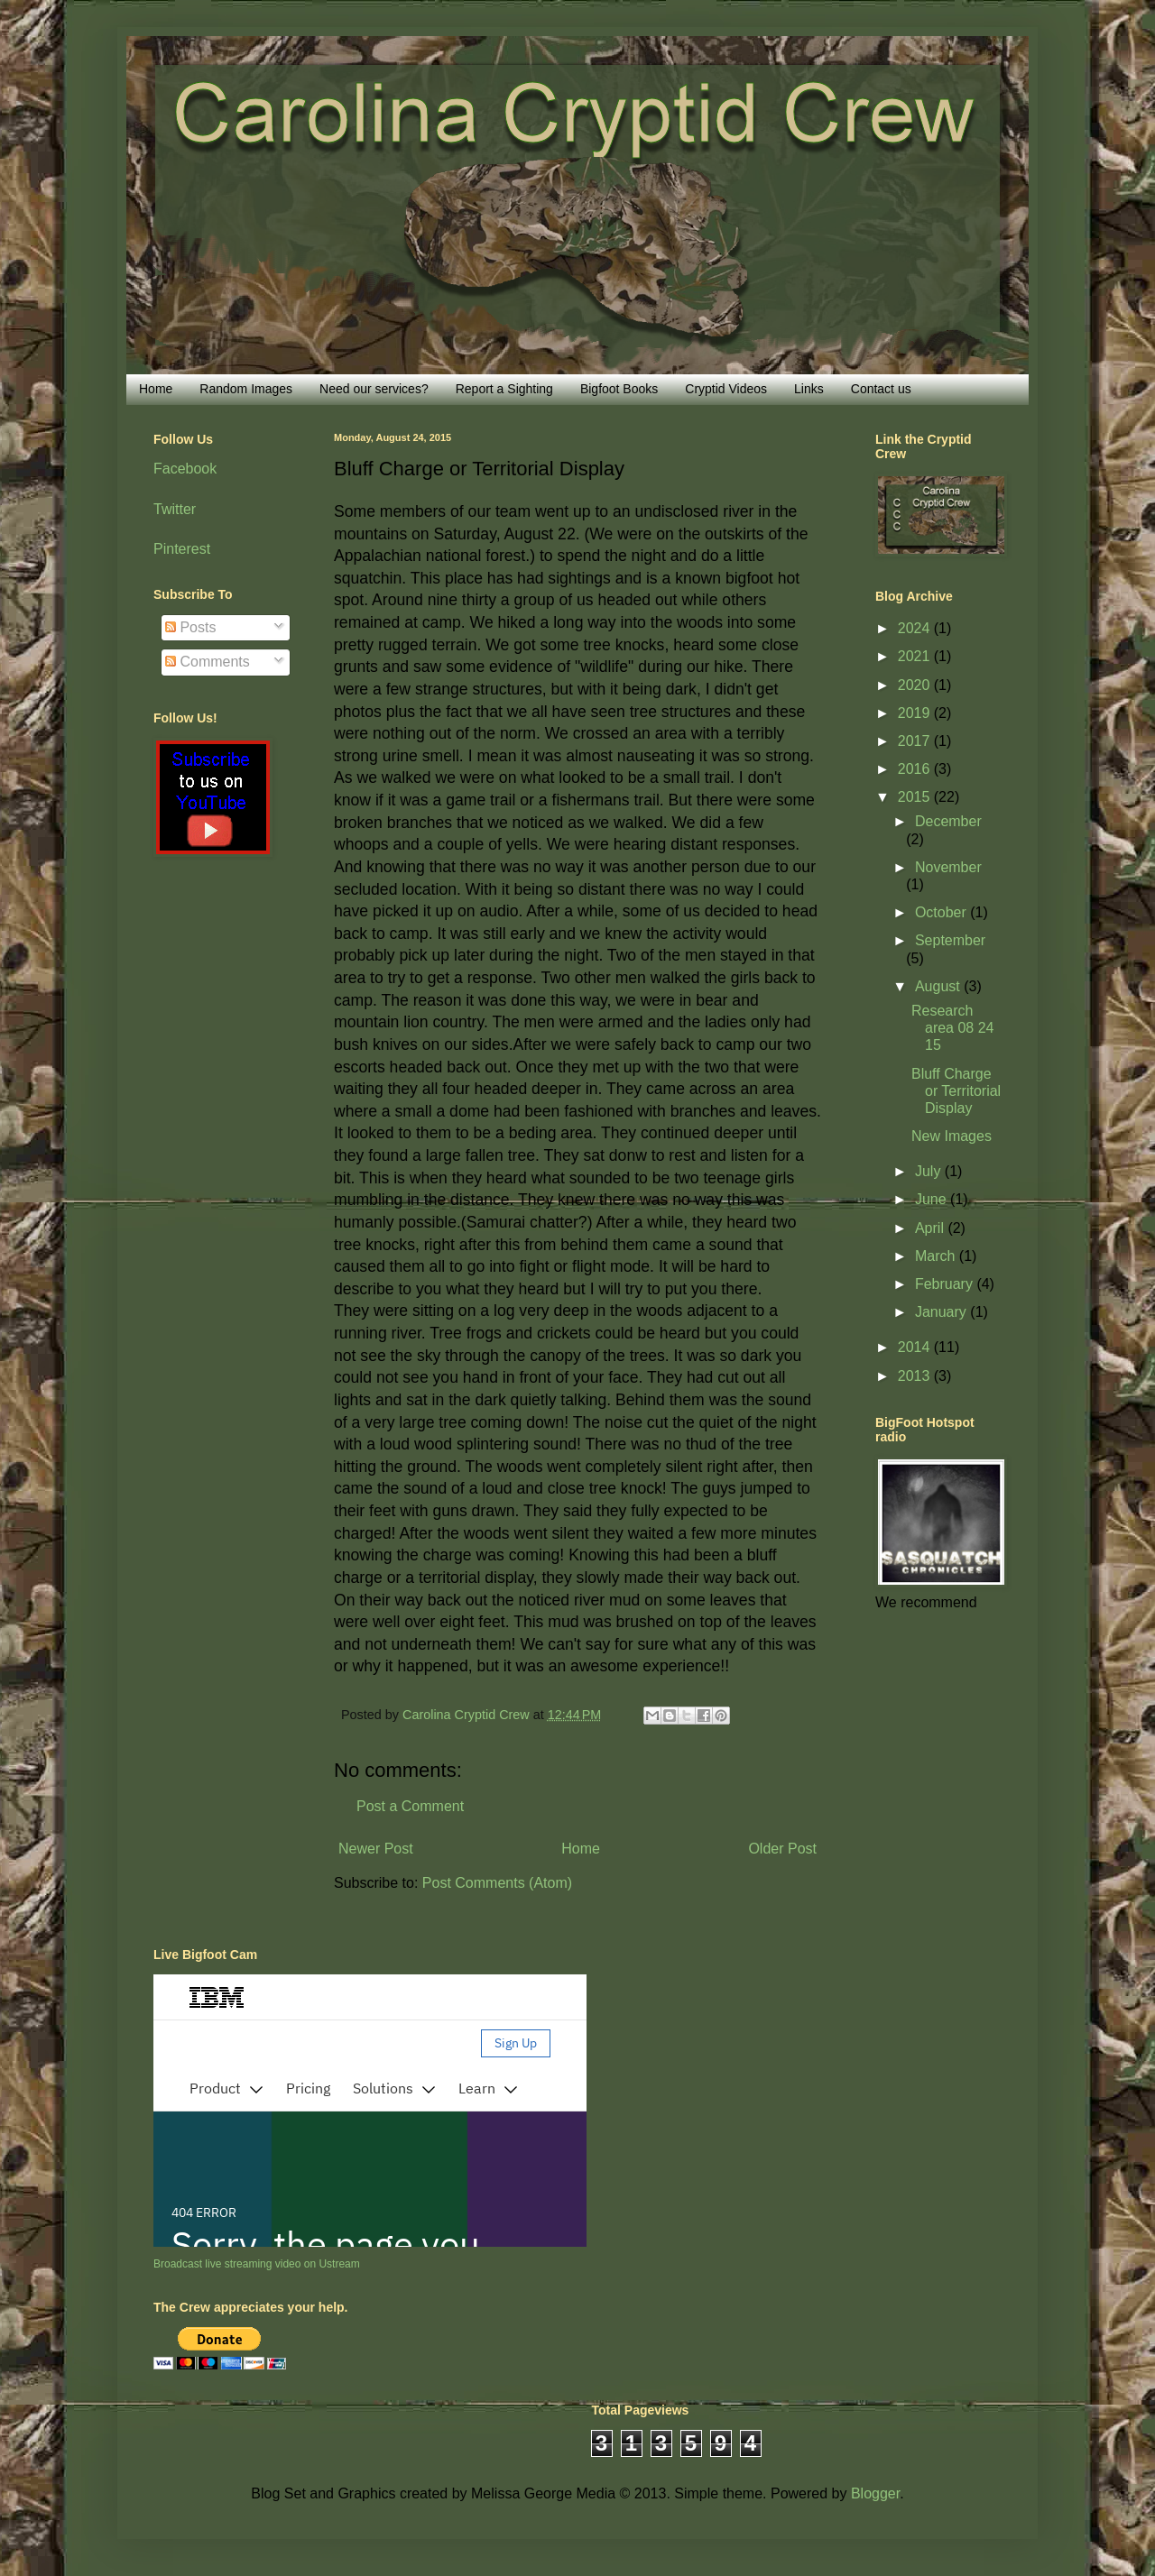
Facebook (185, 468)
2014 (916, 1347)
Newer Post (375, 1848)
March (937, 1256)
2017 (916, 741)
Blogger (875, 2493)
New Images (951, 1136)
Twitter (174, 509)
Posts (190, 627)
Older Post (782, 1848)
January (942, 1312)
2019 (916, 713)
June (932, 1199)
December (948, 821)
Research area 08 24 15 (952, 1028)
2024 (916, 628)
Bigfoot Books (619, 389)
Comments (207, 661)
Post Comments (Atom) (497, 1883)
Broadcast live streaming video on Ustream (256, 2264)
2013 (916, 1376)
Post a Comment (410, 1806)
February (945, 1284)
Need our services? (374, 389)
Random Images (245, 389)
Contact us (881, 389)
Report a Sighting (504, 389)
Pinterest (181, 549)
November (948, 867)
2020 (916, 685)
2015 (916, 797)
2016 (916, 769)
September (950, 940)
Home (155, 389)
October (942, 912)
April (931, 1228)
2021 (916, 656)
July (930, 1171)
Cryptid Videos (726, 389)
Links (809, 389)
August (939, 986)
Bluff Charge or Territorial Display (956, 1091)
